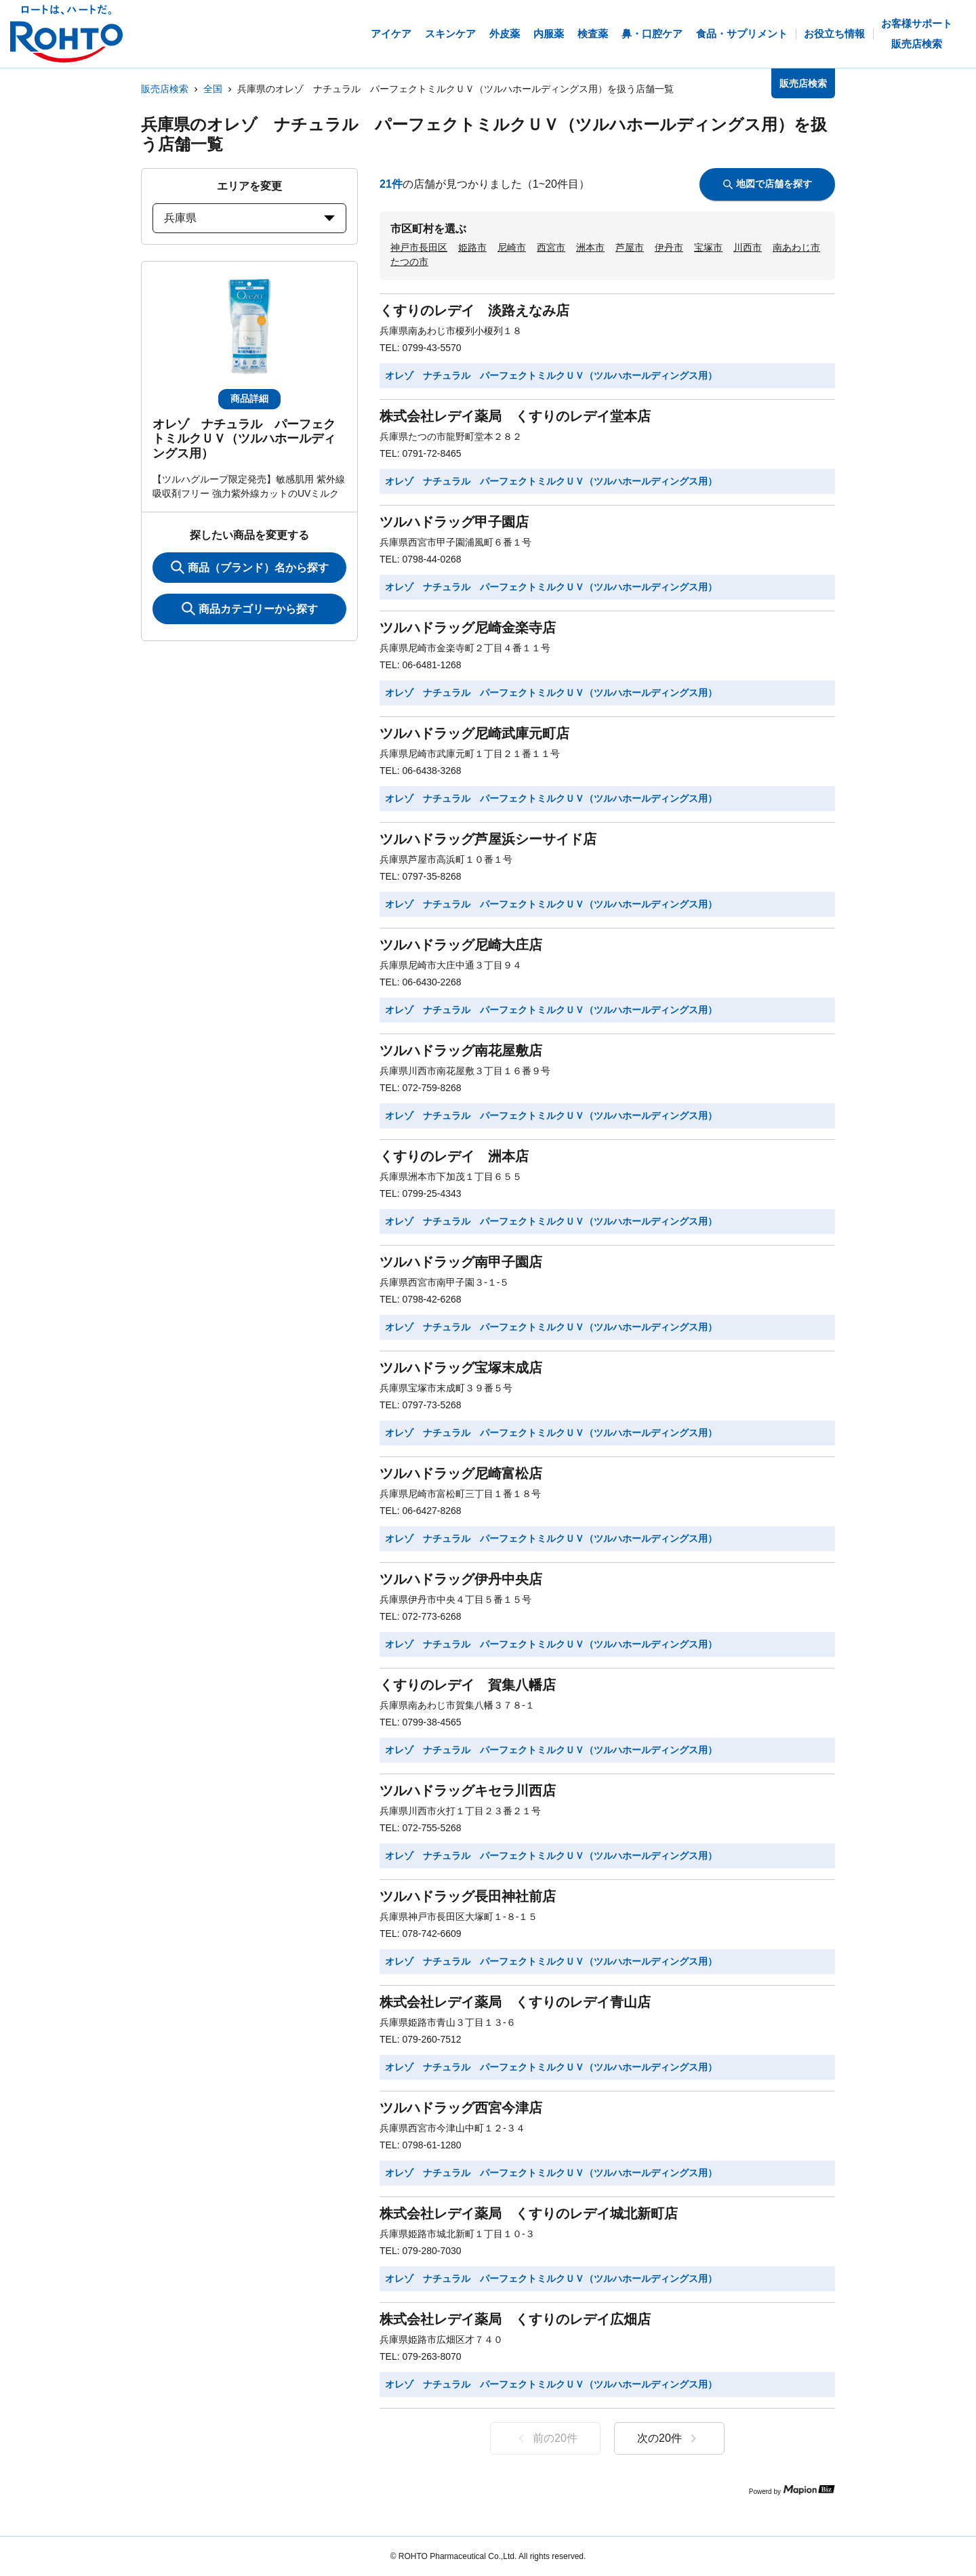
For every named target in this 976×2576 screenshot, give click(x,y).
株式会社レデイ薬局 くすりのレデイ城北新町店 (529, 2213)
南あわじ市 (796, 247)
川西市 (747, 247)
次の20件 (669, 2438)
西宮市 (551, 247)
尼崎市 (511, 247)
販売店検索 (164, 88)
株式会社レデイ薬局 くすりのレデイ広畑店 (515, 2319)
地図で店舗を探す (767, 183)
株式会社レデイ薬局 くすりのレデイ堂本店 (515, 416)
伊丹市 (669, 247)
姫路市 (472, 247)
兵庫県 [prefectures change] (249, 218)
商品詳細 (249, 398)
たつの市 (409, 261)
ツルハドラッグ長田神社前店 (468, 1896)
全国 (212, 88)
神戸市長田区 (418, 247)
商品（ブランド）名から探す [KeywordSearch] (250, 567)
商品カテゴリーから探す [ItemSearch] (250, 608)
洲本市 (590, 247)
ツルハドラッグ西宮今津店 (461, 2107)
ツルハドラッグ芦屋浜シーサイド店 (488, 839)
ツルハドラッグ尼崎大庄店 (461, 944)
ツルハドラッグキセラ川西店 (468, 1790)
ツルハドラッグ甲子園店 (454, 521)
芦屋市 (629, 247)
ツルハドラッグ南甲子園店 (461, 1261)
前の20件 (545, 2438)
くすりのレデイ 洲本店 (454, 1156)
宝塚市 (708, 247)
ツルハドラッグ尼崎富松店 (461, 1473)
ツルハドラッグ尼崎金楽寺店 (468, 627)
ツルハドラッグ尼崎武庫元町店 (474, 733)
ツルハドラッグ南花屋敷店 (461, 1050)
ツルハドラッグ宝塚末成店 (461, 1367)
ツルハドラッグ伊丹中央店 (461, 1579)
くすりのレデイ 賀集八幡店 (468, 1684)
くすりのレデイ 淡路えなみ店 (474, 310)
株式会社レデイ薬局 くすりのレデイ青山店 (515, 2002)
